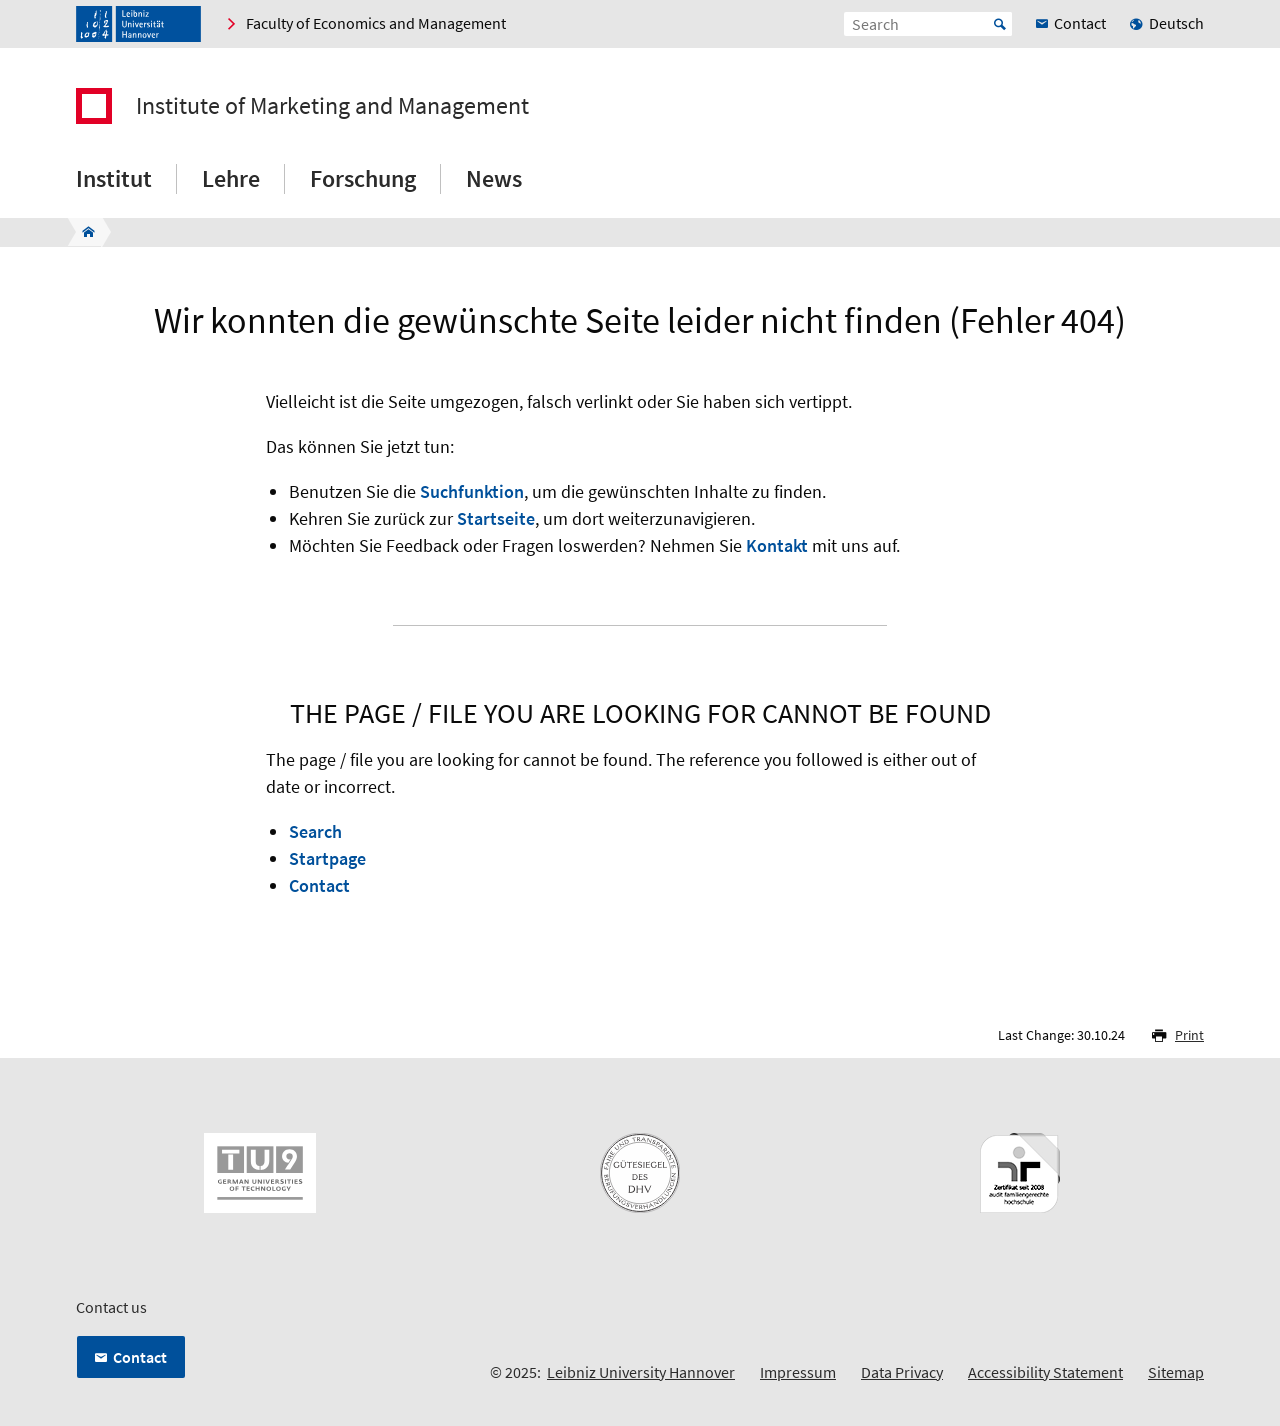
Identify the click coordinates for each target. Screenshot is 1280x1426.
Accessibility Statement (1045, 1372)
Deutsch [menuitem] (1176, 23)
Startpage (327, 858)
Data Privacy (902, 1372)
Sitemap (1176, 1372)
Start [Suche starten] (1000, 24)
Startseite (496, 518)
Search (315, 831)
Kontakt (777, 545)
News (494, 178)
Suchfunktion (472, 491)
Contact (319, 885)
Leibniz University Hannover (641, 1372)
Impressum (798, 1372)
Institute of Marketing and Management (332, 106)
